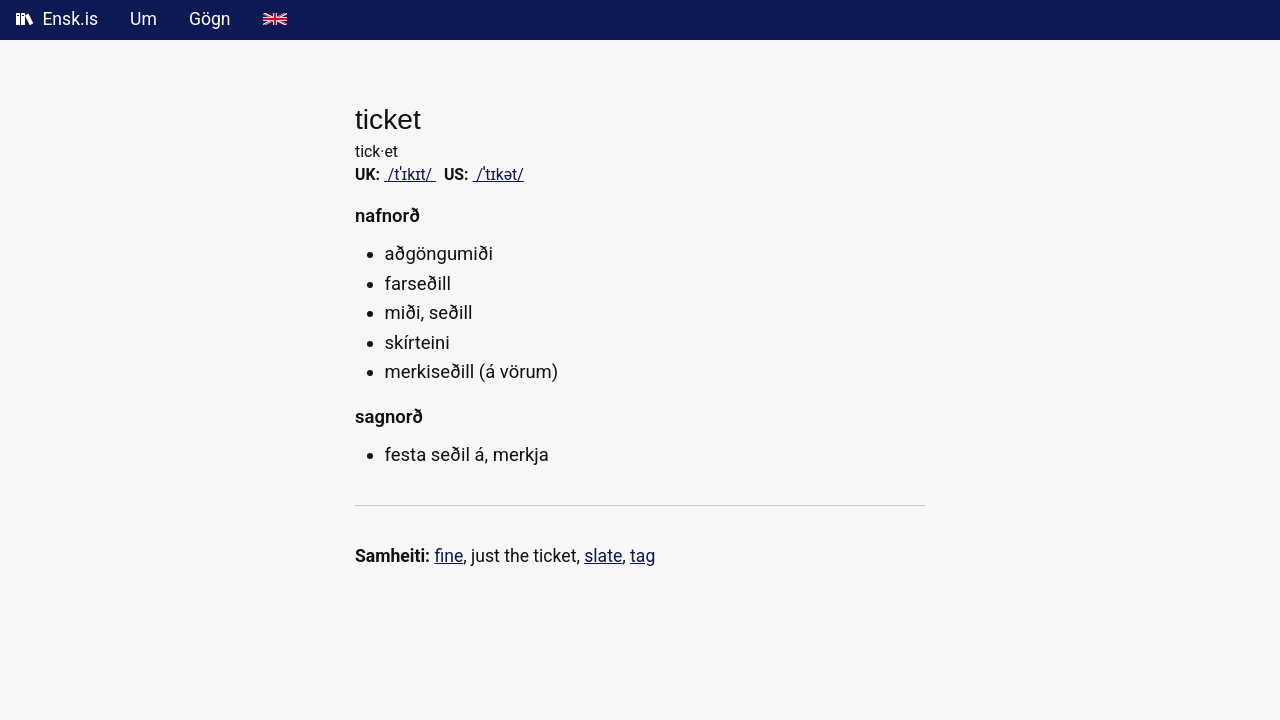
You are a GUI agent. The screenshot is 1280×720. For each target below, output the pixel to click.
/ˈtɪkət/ (498, 174)
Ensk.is (57, 19)
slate (603, 556)
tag (642, 556)
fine (448, 556)
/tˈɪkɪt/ (410, 174)
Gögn (210, 19)
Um (143, 19)
